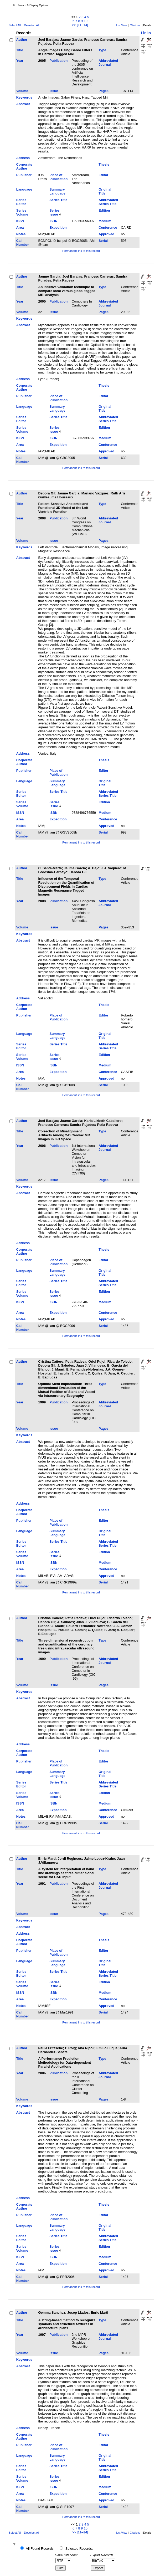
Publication (58, 61)
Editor (103, 175)
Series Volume (22, 212)
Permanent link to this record (81, 250)
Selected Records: (79, 2549)
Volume (22, 91)
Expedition (57, 227)
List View (121, 25)
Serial (103, 241)
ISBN (53, 221)
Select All (15, 25)
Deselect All (31, 25)
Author (21, 40)
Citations (135, 25)
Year (19, 61)
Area (20, 227)
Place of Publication (58, 177)
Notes (21, 234)
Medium (105, 221)
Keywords (24, 97)
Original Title (105, 191)
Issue (53, 91)
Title (19, 50)
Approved (106, 234)
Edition (104, 210)
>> (74, 25)
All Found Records (39, 2549)
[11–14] (82, 25)
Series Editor (21, 202)
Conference (108, 227)
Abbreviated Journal (108, 63)
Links (146, 33)
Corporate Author (24, 166)
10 (85, 21)
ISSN (20, 221)
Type (102, 50)
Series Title (58, 200)
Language (24, 189)
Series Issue (54, 212)
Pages (104, 91)
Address (23, 158)
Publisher (24, 175)
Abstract (23, 104)
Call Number (22, 243)
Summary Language (57, 191)
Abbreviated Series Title (108, 202)
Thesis (104, 164)
